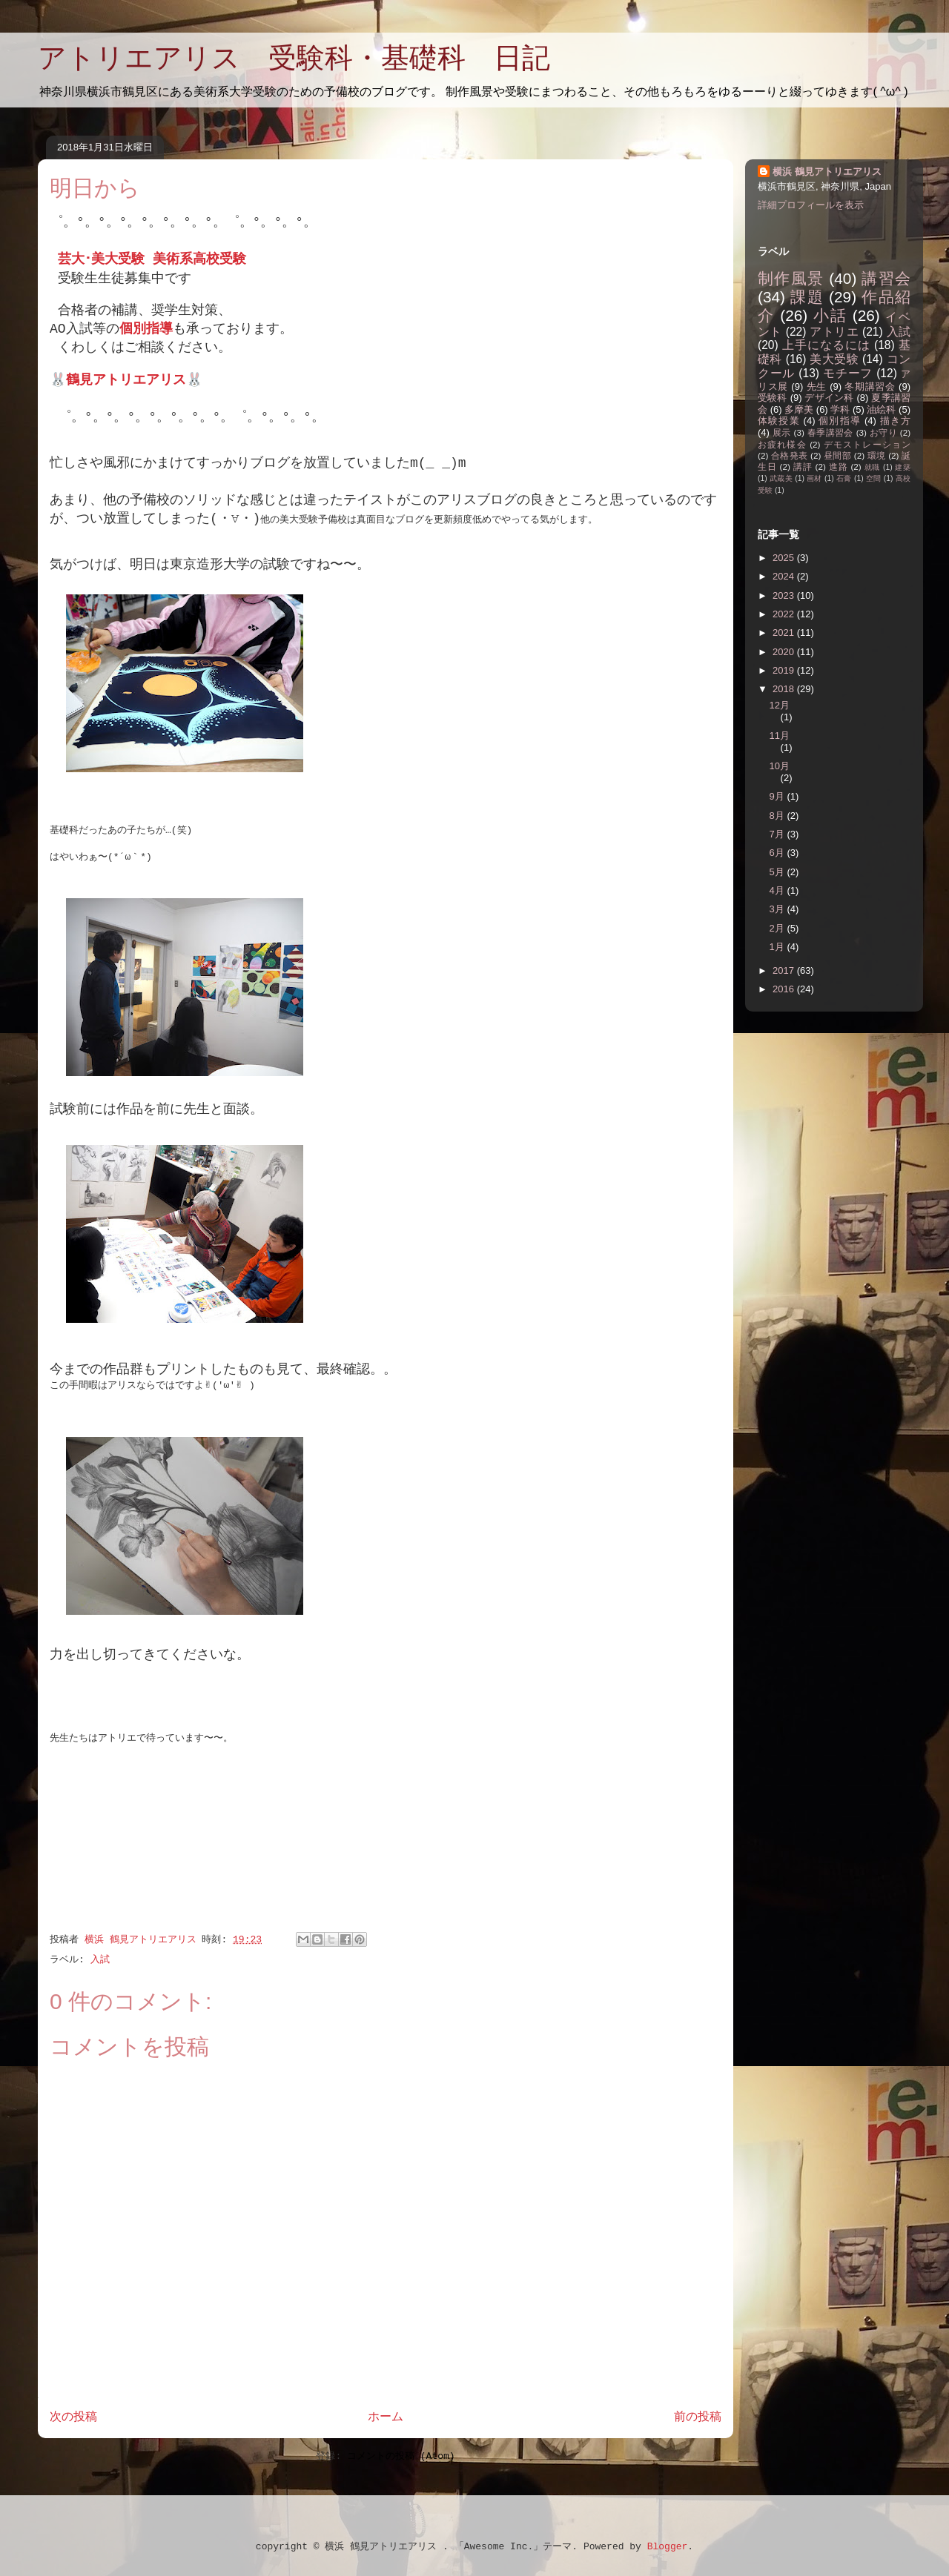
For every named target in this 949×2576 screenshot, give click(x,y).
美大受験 (834, 359)
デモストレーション (867, 444)
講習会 (886, 278)
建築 (902, 467)
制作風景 (791, 278)
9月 (778, 796)
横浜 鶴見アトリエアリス (827, 171)
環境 (876, 455)
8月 (778, 815)
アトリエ (834, 331)
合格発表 (789, 455)
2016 (785, 989)
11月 (780, 735)
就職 (872, 467)
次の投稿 (73, 2417)
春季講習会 (830, 432)
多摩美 (798, 409)
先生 (817, 386)
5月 (778, 871)
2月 (778, 928)
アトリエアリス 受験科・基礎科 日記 (294, 57)
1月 (778, 946)
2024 (785, 576)
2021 (785, 632)
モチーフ (848, 373)
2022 (785, 614)
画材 (814, 478)
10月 (780, 765)
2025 (785, 557)
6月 (778, 852)
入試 (100, 1959)
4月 (778, 890)
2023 (785, 595)
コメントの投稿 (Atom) (401, 2456)
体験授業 (779, 420)
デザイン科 (828, 397)
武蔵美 (781, 478)
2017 (785, 970)
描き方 (895, 420)
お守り (883, 432)
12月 (780, 705)
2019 (785, 670)
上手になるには (826, 345)
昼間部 (837, 455)
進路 (838, 466)
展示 (782, 432)
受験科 (772, 397)
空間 (874, 478)
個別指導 (840, 420)
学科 (840, 409)
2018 (785, 688)
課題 (807, 296)
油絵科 (881, 409)
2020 (785, 651)
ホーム (385, 2417)
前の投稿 (697, 2417)
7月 (778, 834)
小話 (830, 315)
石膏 (844, 478)
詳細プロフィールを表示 (811, 204)
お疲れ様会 (782, 444)
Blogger (667, 2546)
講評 (803, 466)
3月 (778, 908)
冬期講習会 (869, 386)
